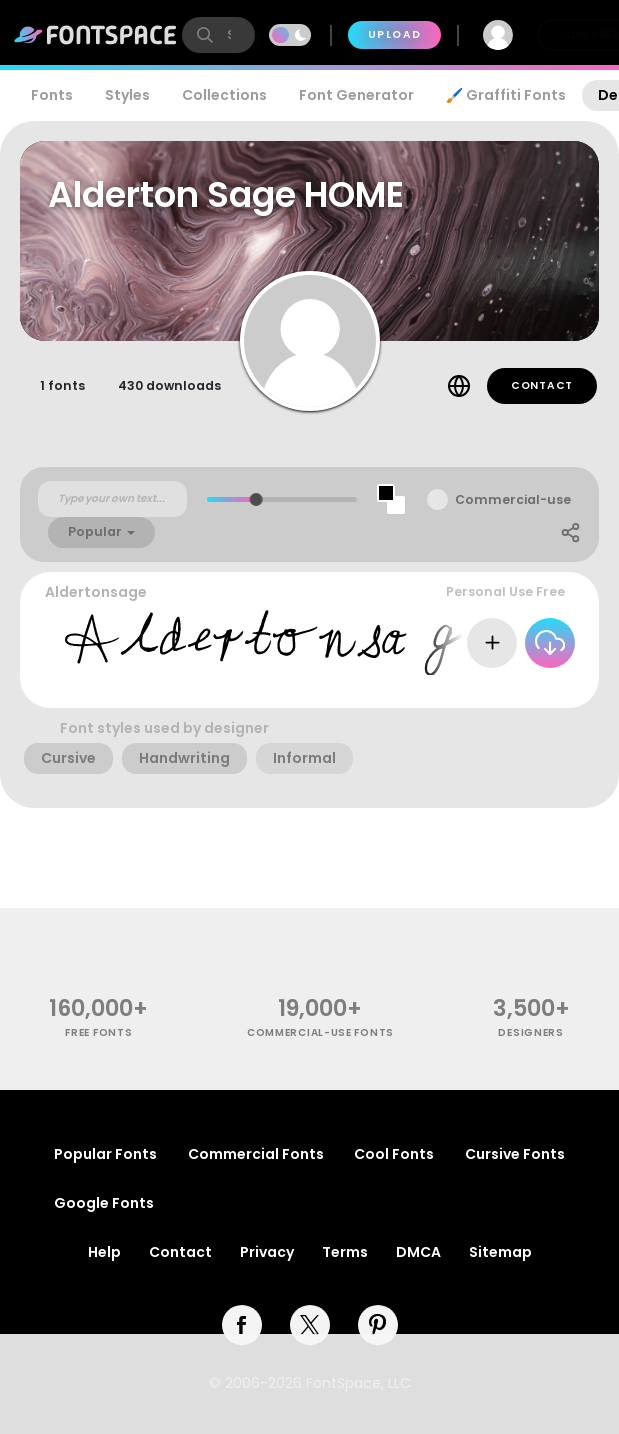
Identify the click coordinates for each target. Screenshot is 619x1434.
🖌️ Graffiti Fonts (506, 95)
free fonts (98, 1032)
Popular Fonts (105, 1154)
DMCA (418, 1252)
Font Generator (356, 95)
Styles (127, 95)
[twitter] (310, 1325)
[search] (218, 35)
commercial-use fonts (320, 1032)
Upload (394, 34)
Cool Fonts (394, 1154)
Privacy (267, 1252)
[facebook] (242, 1325)
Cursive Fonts (515, 1154)
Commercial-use (513, 499)
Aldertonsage (96, 592)
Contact (542, 385)
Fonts (52, 95)
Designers (530, 1032)
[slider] (256, 499)
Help (104, 1252)
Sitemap (500, 1252)
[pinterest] (378, 1325)
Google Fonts (104, 1203)
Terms (345, 1252)
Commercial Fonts (256, 1154)
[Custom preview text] (112, 499)
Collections (224, 95)
